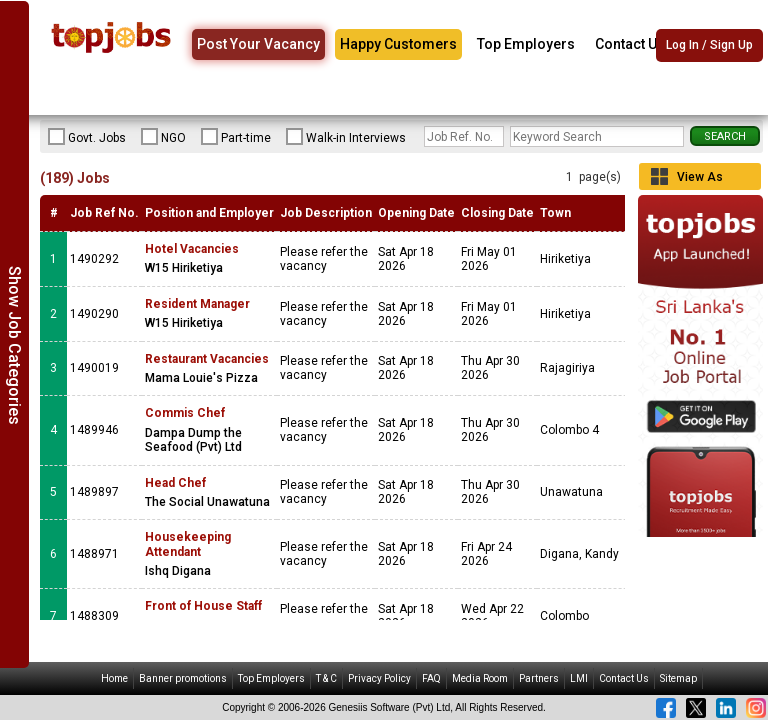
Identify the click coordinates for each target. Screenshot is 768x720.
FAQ (431, 678)
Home (114, 678)
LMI (579, 678)
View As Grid (700, 180)
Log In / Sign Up (709, 45)
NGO (163, 137)
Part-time (236, 137)
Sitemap (678, 678)
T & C (326, 678)
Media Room (480, 678)
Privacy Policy (379, 678)
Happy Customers (398, 44)
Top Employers (526, 44)
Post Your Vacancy (258, 44)
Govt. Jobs (87, 137)
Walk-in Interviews (346, 137)
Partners (539, 678)
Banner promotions (183, 678)
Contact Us (630, 44)
